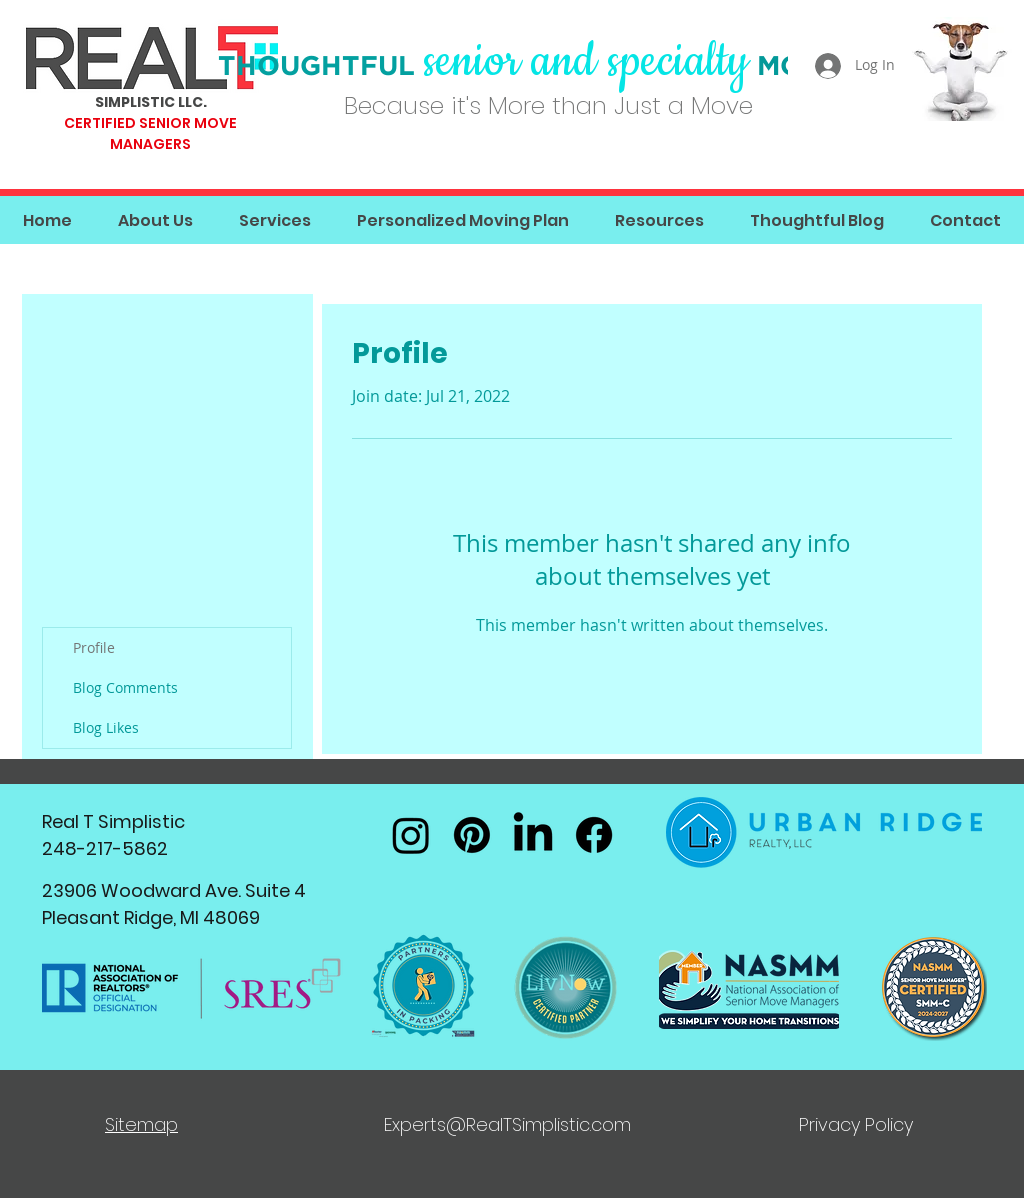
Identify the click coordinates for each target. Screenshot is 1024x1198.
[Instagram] (411, 835)
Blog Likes (106, 727)
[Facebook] (594, 835)
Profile (94, 647)
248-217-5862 (105, 848)
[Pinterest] (472, 835)
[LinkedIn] (533, 835)
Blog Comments (125, 687)
